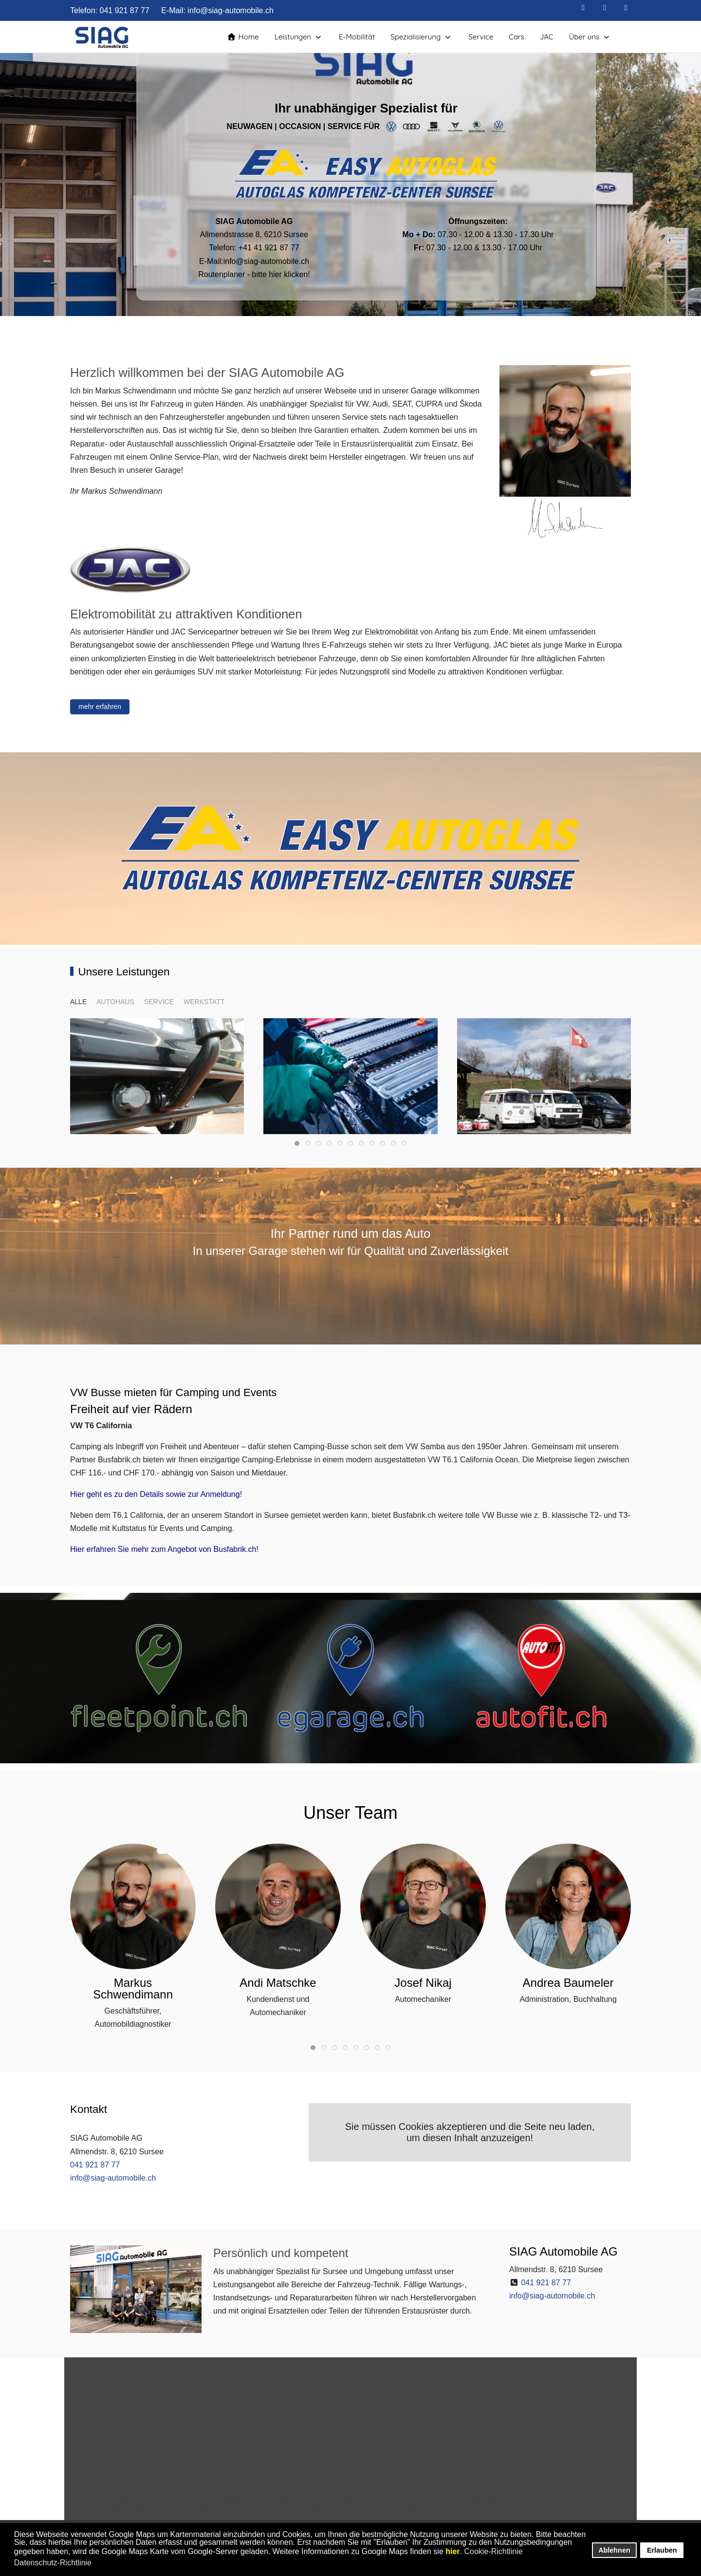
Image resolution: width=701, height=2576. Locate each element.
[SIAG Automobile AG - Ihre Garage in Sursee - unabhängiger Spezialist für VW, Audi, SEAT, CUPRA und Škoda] (103, 37)
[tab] (297, 1143)
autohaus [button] (115, 1002)
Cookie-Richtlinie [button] (493, 2551)
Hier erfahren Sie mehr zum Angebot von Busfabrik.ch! (164, 1549)
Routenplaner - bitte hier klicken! (254, 274)
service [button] (159, 1002)
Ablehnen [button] (614, 2550)
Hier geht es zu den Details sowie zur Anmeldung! (156, 1494)
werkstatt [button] (204, 1002)
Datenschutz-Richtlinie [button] (53, 2562)
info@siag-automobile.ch (231, 10)
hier (452, 2551)
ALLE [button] (78, 1002)
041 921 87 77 (124, 10)
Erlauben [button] (662, 2550)
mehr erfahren (99, 706)
